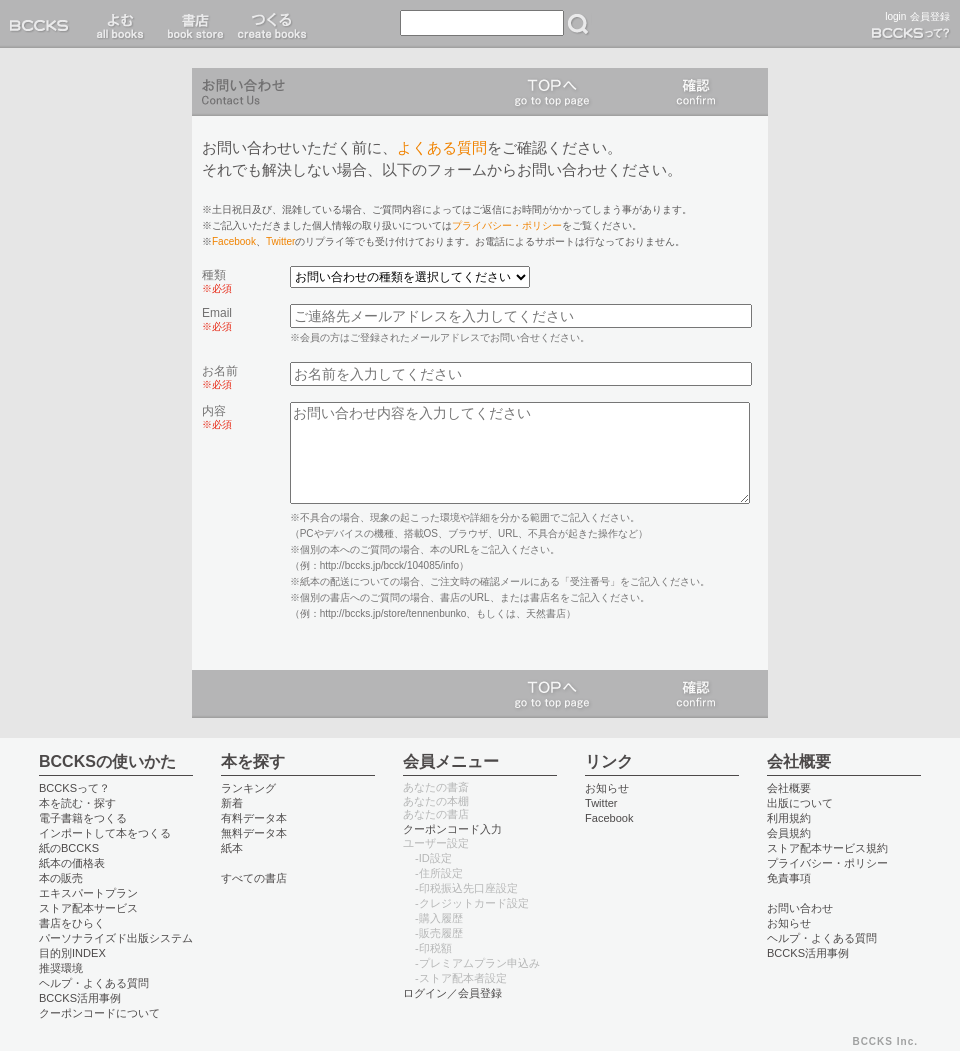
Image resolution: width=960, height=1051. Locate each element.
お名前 (220, 377)
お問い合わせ (800, 908)
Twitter (280, 241)
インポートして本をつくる (105, 833)
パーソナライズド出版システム (116, 938)
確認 (696, 92)
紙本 (232, 848)
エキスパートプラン (88, 893)
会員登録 (930, 16)
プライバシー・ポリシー (507, 225)
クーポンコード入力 (452, 829)
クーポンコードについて (99, 1013)
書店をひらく (72, 923)
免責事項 (789, 878)
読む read (120, 24)
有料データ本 (254, 818)
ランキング (248, 788)
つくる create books (271, 24)
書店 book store (192, 24)
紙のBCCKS (69, 848)
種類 (217, 281)
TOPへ (552, 92)
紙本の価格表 (72, 863)
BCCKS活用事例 (80, 998)
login (895, 16)
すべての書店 (254, 878)
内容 (217, 417)
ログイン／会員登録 (452, 993)
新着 (232, 803)
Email (217, 319)
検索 (578, 24)
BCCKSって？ (74, 788)
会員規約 (789, 833)
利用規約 (789, 818)
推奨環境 (61, 968)
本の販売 (61, 878)
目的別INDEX (72, 953)
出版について (800, 803)
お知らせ (607, 788)
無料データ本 (254, 833)
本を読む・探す (77, 803)
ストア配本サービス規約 (827, 848)
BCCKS (43, 24)
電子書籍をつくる (83, 818)
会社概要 (789, 788)
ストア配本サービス (88, 908)
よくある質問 (442, 147)
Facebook (234, 241)
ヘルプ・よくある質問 (94, 983)
